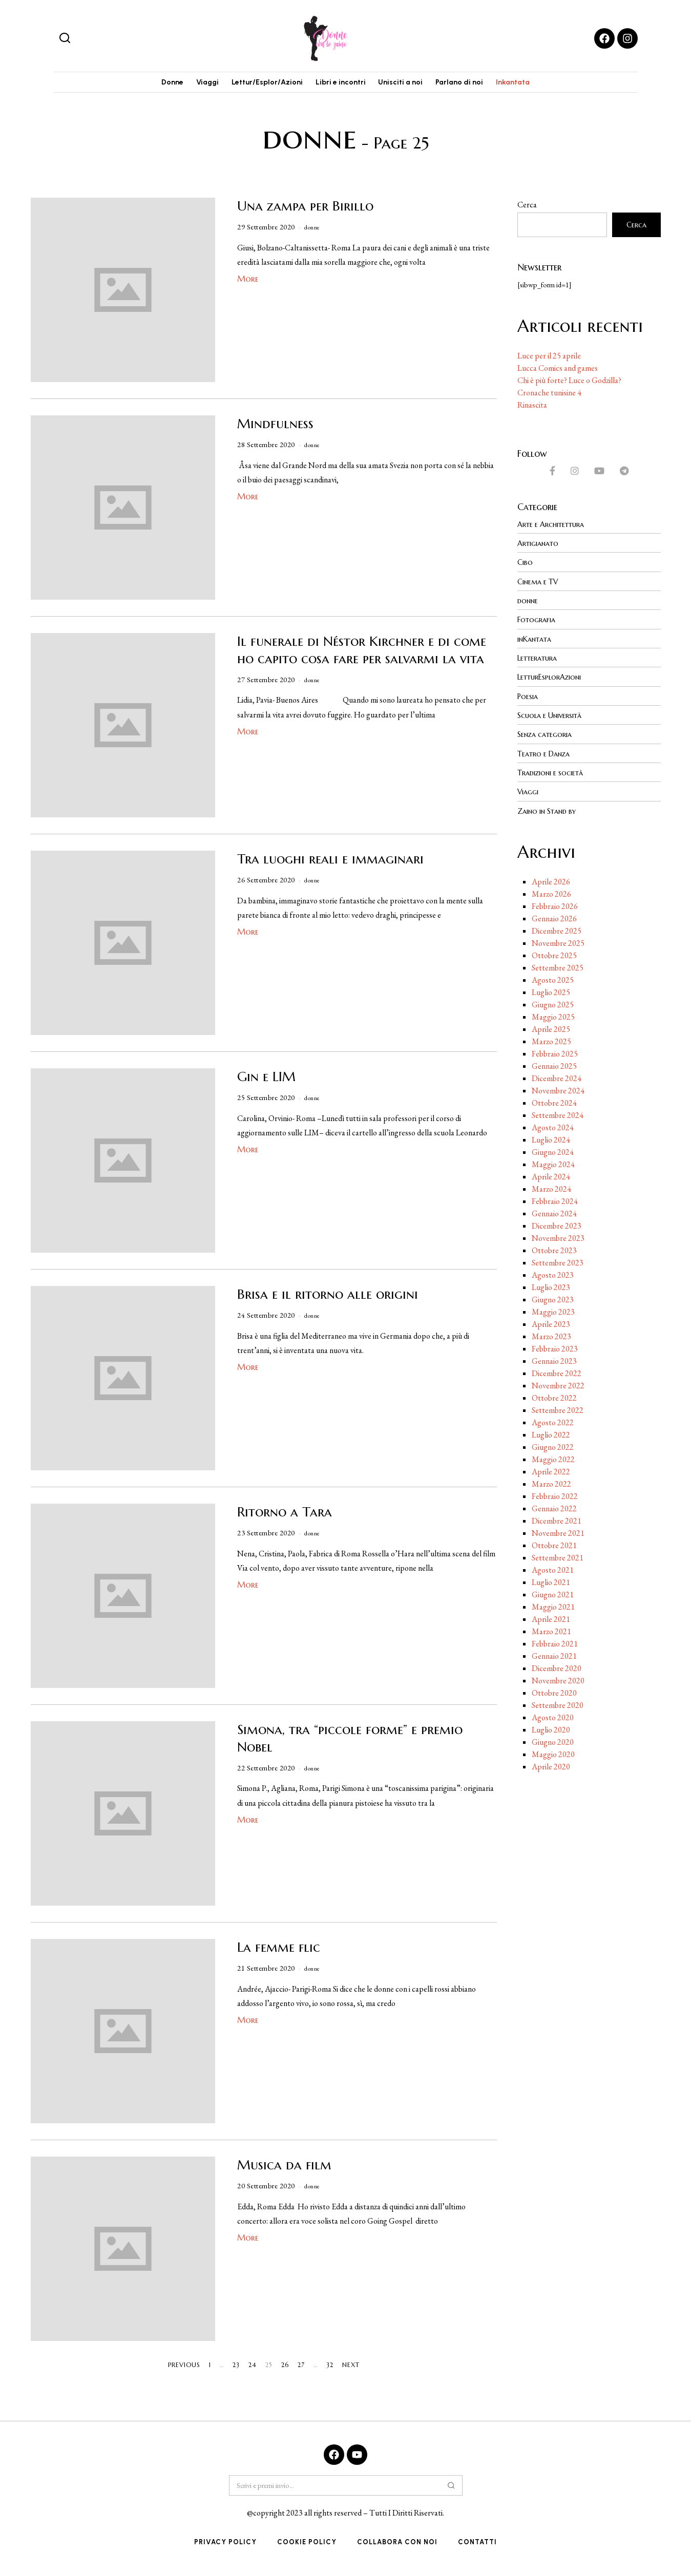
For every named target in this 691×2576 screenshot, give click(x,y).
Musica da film (284, 2171)
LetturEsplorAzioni (553, 682)
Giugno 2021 (553, 1598)
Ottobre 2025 (554, 959)
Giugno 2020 (553, 1745)
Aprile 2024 (551, 1180)
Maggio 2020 (553, 1757)
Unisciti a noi (408, 85)
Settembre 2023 (557, 1266)
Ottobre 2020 (554, 1696)
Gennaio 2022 (554, 1512)
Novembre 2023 (558, 1241)
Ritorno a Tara (284, 1518)
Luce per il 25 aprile (549, 361)
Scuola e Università (554, 719)
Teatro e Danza (547, 757)
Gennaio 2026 (554, 922)
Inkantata (536, 85)
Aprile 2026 (551, 885)
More (248, 285)
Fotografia (538, 625)
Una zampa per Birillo (305, 212)
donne (314, 233)
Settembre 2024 (557, 1118)
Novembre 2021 (558, 1536)
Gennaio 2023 (554, 1364)
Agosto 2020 (553, 1721)
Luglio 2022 (551, 1438)
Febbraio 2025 (555, 1057)
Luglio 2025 (551, 995)
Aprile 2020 (551, 1770)
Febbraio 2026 (555, 909)
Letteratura (539, 663)
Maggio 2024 (553, 1168)
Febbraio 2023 (555, 1352)
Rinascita (532, 411)
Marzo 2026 (551, 897)
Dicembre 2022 (556, 1376)
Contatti (477, 2548)
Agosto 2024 (553, 1131)
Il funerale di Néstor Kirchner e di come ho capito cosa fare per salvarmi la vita (361, 656)
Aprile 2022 (551, 1475)
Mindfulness (275, 429)
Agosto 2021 (553, 1573)
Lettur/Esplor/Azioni (259, 85)
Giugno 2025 (553, 1008)
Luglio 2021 (551, 1585)
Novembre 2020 (558, 1684)
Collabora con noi (397, 2548)
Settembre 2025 (557, 971)
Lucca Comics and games (557, 374)
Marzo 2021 (551, 1635)
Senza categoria (548, 738)
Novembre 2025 (558, 946)
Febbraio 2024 (555, 1204)
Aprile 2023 (551, 1327)
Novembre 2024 (558, 1094)
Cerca (527, 210)
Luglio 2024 (551, 1143)
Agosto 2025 (553, 983)
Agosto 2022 (553, 1426)
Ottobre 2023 (554, 1254)
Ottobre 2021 (554, 1549)
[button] (65, 38)
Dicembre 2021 (556, 1524)
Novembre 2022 (558, 1389)
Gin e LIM (266, 1082)
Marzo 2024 (551, 1192)
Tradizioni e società (555, 776)
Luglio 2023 (551, 1290)
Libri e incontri (341, 85)
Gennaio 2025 (554, 1069)
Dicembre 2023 (556, 1229)
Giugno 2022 (553, 1450)
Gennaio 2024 (554, 1217)
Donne (149, 85)
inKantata (537, 644)
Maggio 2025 (553, 1020)
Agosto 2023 (553, 1278)
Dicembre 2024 (556, 1081)
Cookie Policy (307, 2548)
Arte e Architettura (555, 530)
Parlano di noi (475, 85)
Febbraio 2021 (555, 1647)
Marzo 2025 (551, 1045)
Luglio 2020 (551, 1733)
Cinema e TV (540, 587)
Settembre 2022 (557, 1413)
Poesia (528, 700)
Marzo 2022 (551, 1487)
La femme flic (278, 1953)
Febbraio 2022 (555, 1499)
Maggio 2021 (553, 1610)
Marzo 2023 (551, 1340)
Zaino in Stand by (551, 814)
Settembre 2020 (557, 1708)
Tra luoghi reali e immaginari (330, 865)
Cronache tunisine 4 (549, 398)
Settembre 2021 (557, 1561)
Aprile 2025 (551, 1032)
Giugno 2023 (553, 1303)
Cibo (526, 568)
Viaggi (192, 85)
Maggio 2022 (553, 1463)
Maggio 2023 (553, 1315)
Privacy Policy (225, 2548)
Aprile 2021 (551, 1622)
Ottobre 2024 (554, 1106)
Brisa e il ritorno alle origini (327, 1300)
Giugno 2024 (553, 1155)
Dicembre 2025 (556, 934)
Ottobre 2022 (554, 1401)
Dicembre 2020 (556, 1671)
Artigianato (540, 549)
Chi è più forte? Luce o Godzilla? (569, 386)
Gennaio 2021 (554, 1659)
